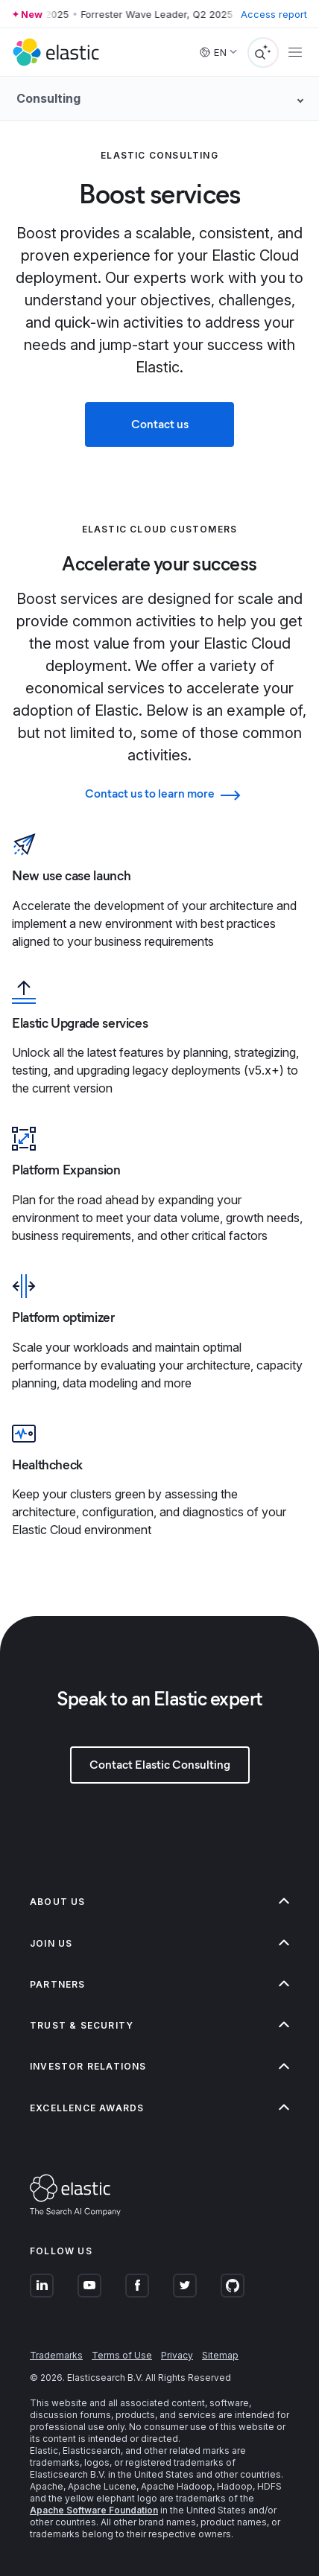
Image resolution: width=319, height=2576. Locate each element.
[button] (159, 1901)
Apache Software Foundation (94, 2510)
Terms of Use (122, 2355)
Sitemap (220, 2355)
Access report (274, 14)
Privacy (177, 2355)
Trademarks (56, 2355)
